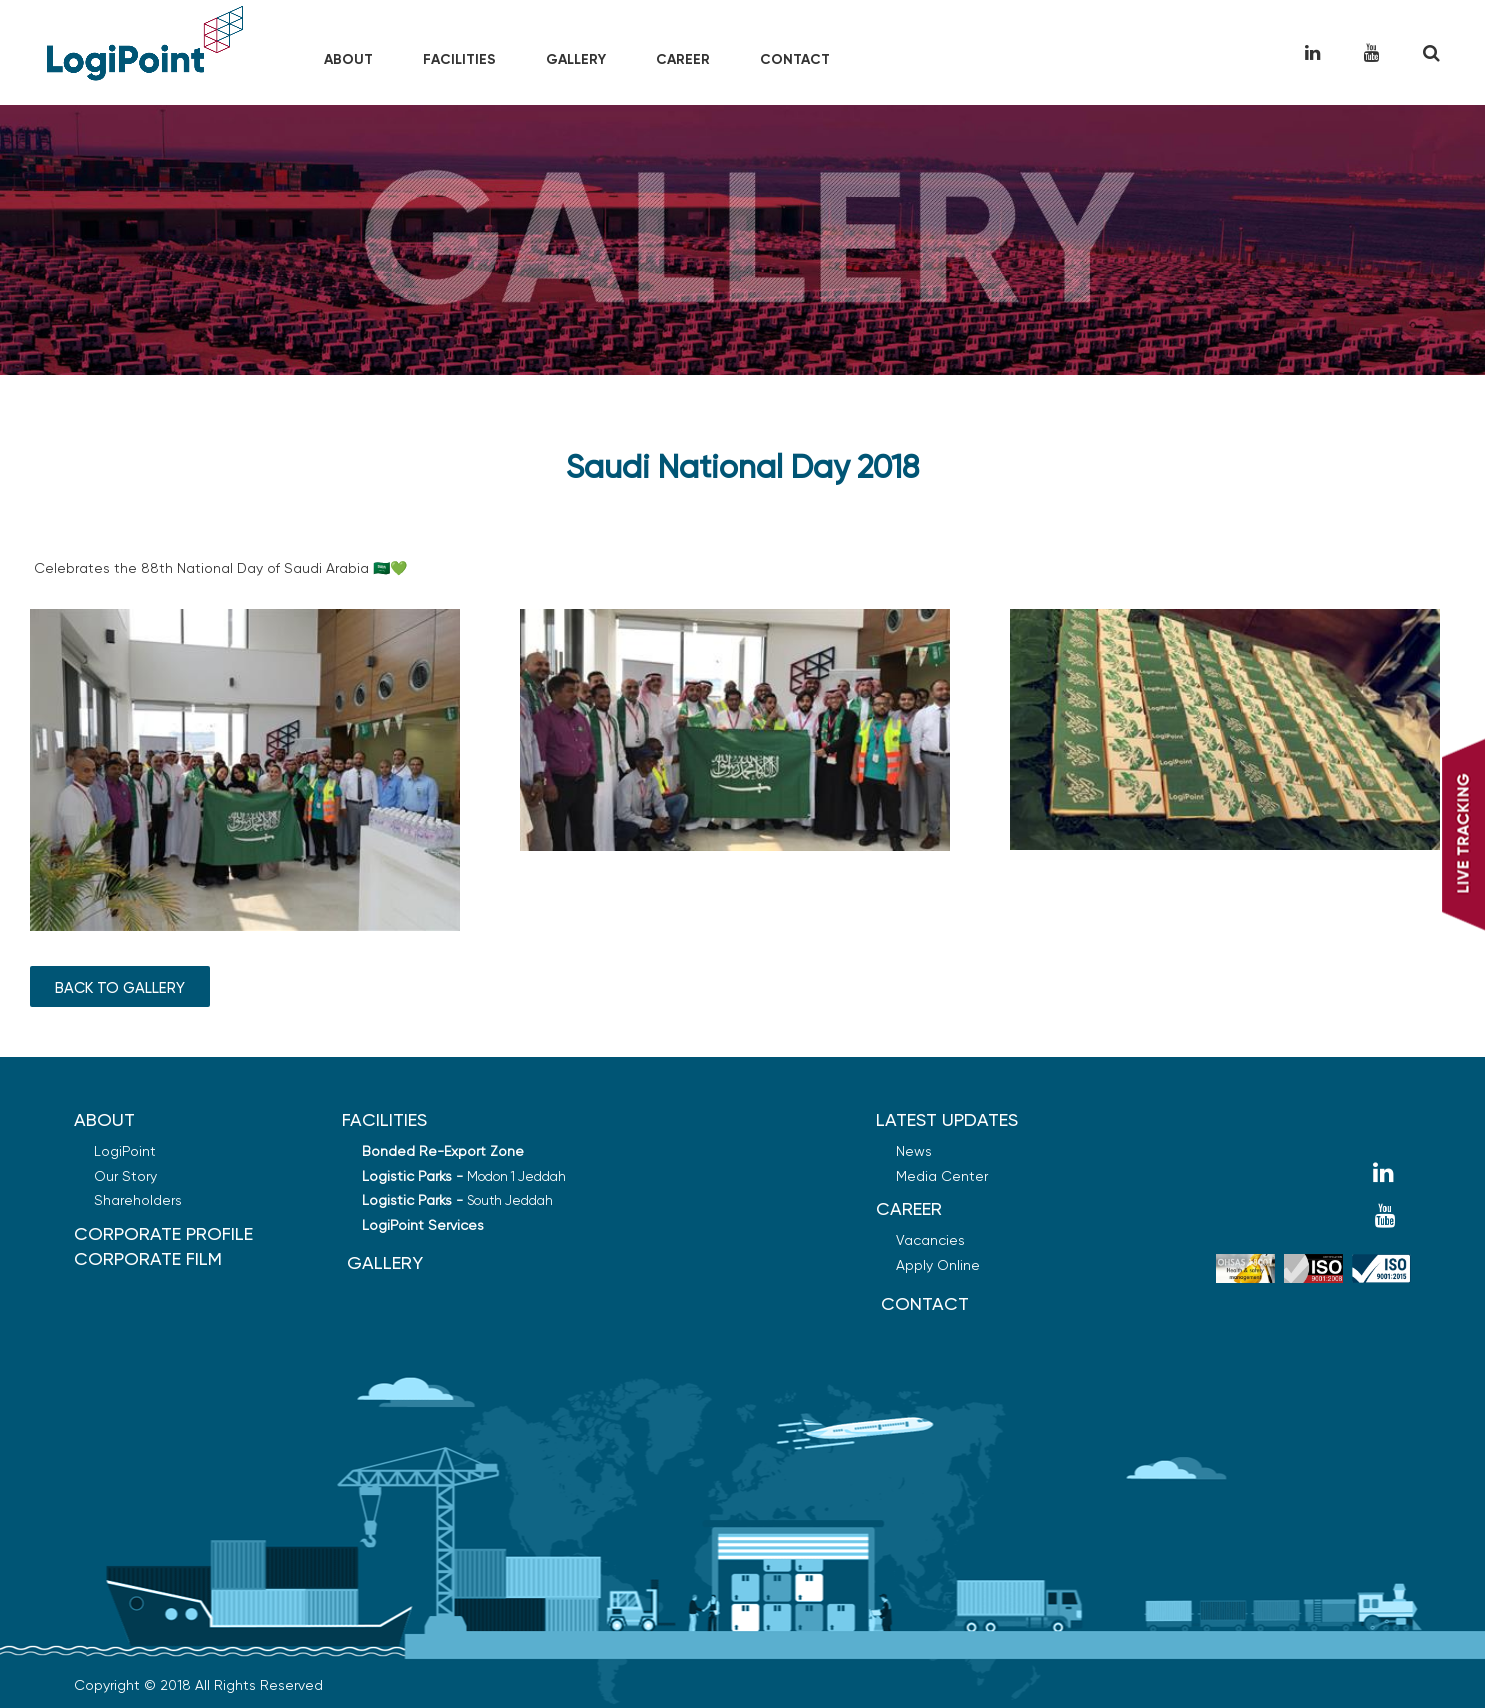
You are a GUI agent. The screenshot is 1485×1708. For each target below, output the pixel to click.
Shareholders (138, 1200)
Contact (795, 59)
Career (683, 59)
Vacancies (930, 1240)
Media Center (942, 1176)
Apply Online (938, 1265)
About (348, 59)
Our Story (125, 1176)
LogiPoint (125, 1151)
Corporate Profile (163, 1233)
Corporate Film (148, 1258)
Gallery (576, 59)
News (914, 1151)
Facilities (459, 59)
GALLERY (385, 1262)
